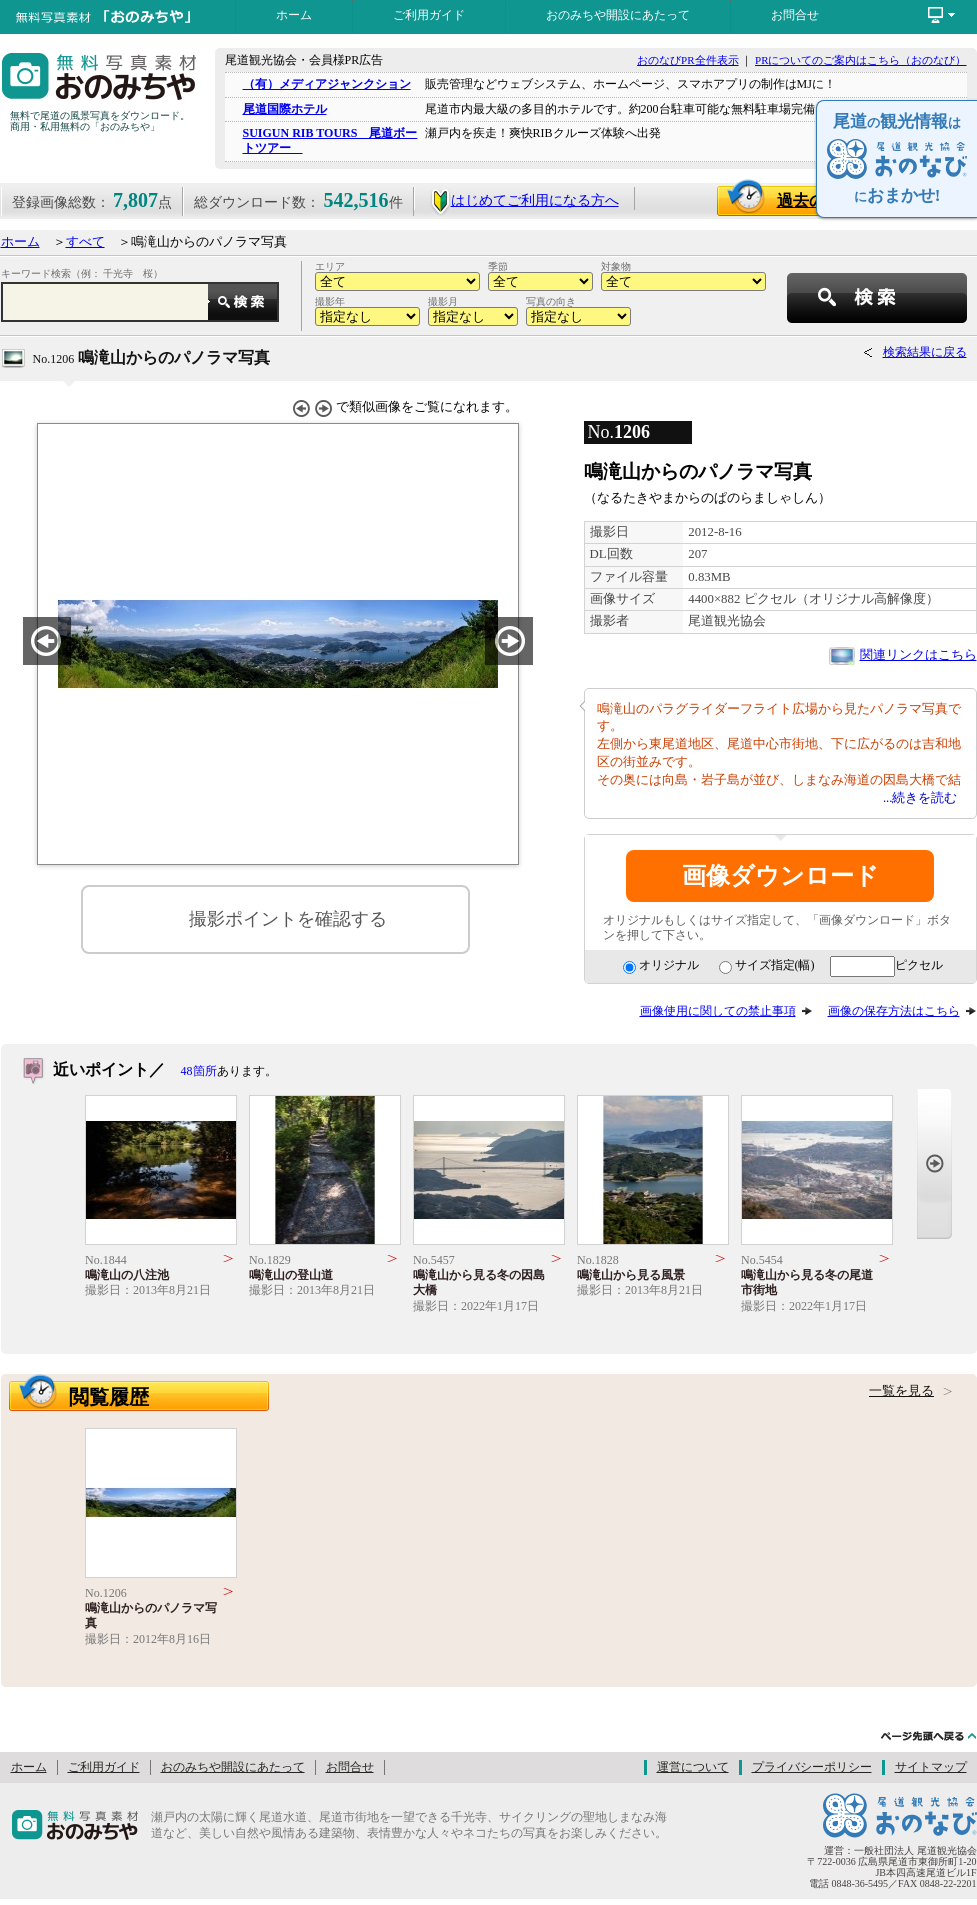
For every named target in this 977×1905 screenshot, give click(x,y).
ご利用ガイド (429, 15)
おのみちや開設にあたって (618, 15)
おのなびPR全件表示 (687, 60)
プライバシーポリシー (812, 1767)
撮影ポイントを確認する (288, 919)
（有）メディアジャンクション (327, 84)
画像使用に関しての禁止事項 (718, 1011)
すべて (85, 242)
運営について (693, 1767)
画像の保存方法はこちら (894, 1011)
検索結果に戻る (925, 352)
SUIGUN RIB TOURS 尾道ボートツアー (330, 140)
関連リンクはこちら (918, 655)
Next (934, 1163)
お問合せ (795, 15)
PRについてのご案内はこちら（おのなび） (860, 60)
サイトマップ (931, 1767)
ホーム (294, 15)
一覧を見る (901, 1391)
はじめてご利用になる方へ (524, 200)
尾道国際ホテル (285, 109)
